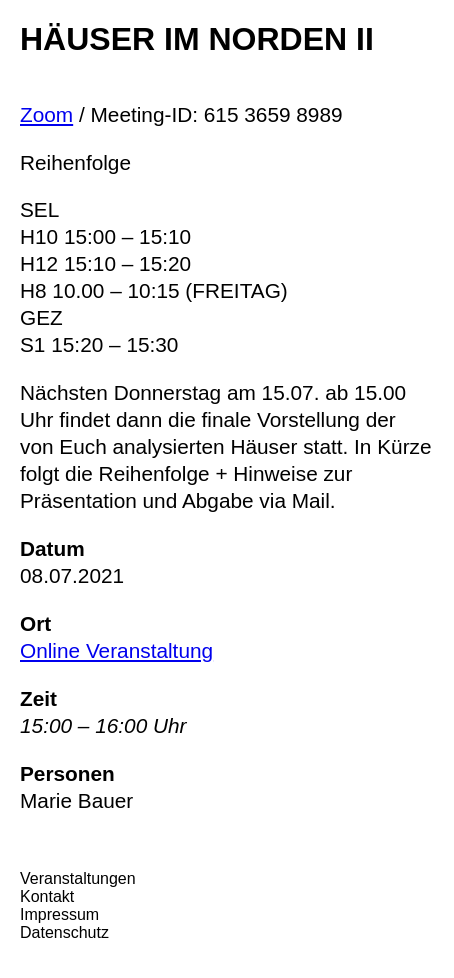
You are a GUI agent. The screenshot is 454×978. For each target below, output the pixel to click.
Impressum (59, 914)
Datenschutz (64, 932)
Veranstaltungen (78, 878)
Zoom (46, 114)
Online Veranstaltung (116, 650)
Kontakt (47, 896)
